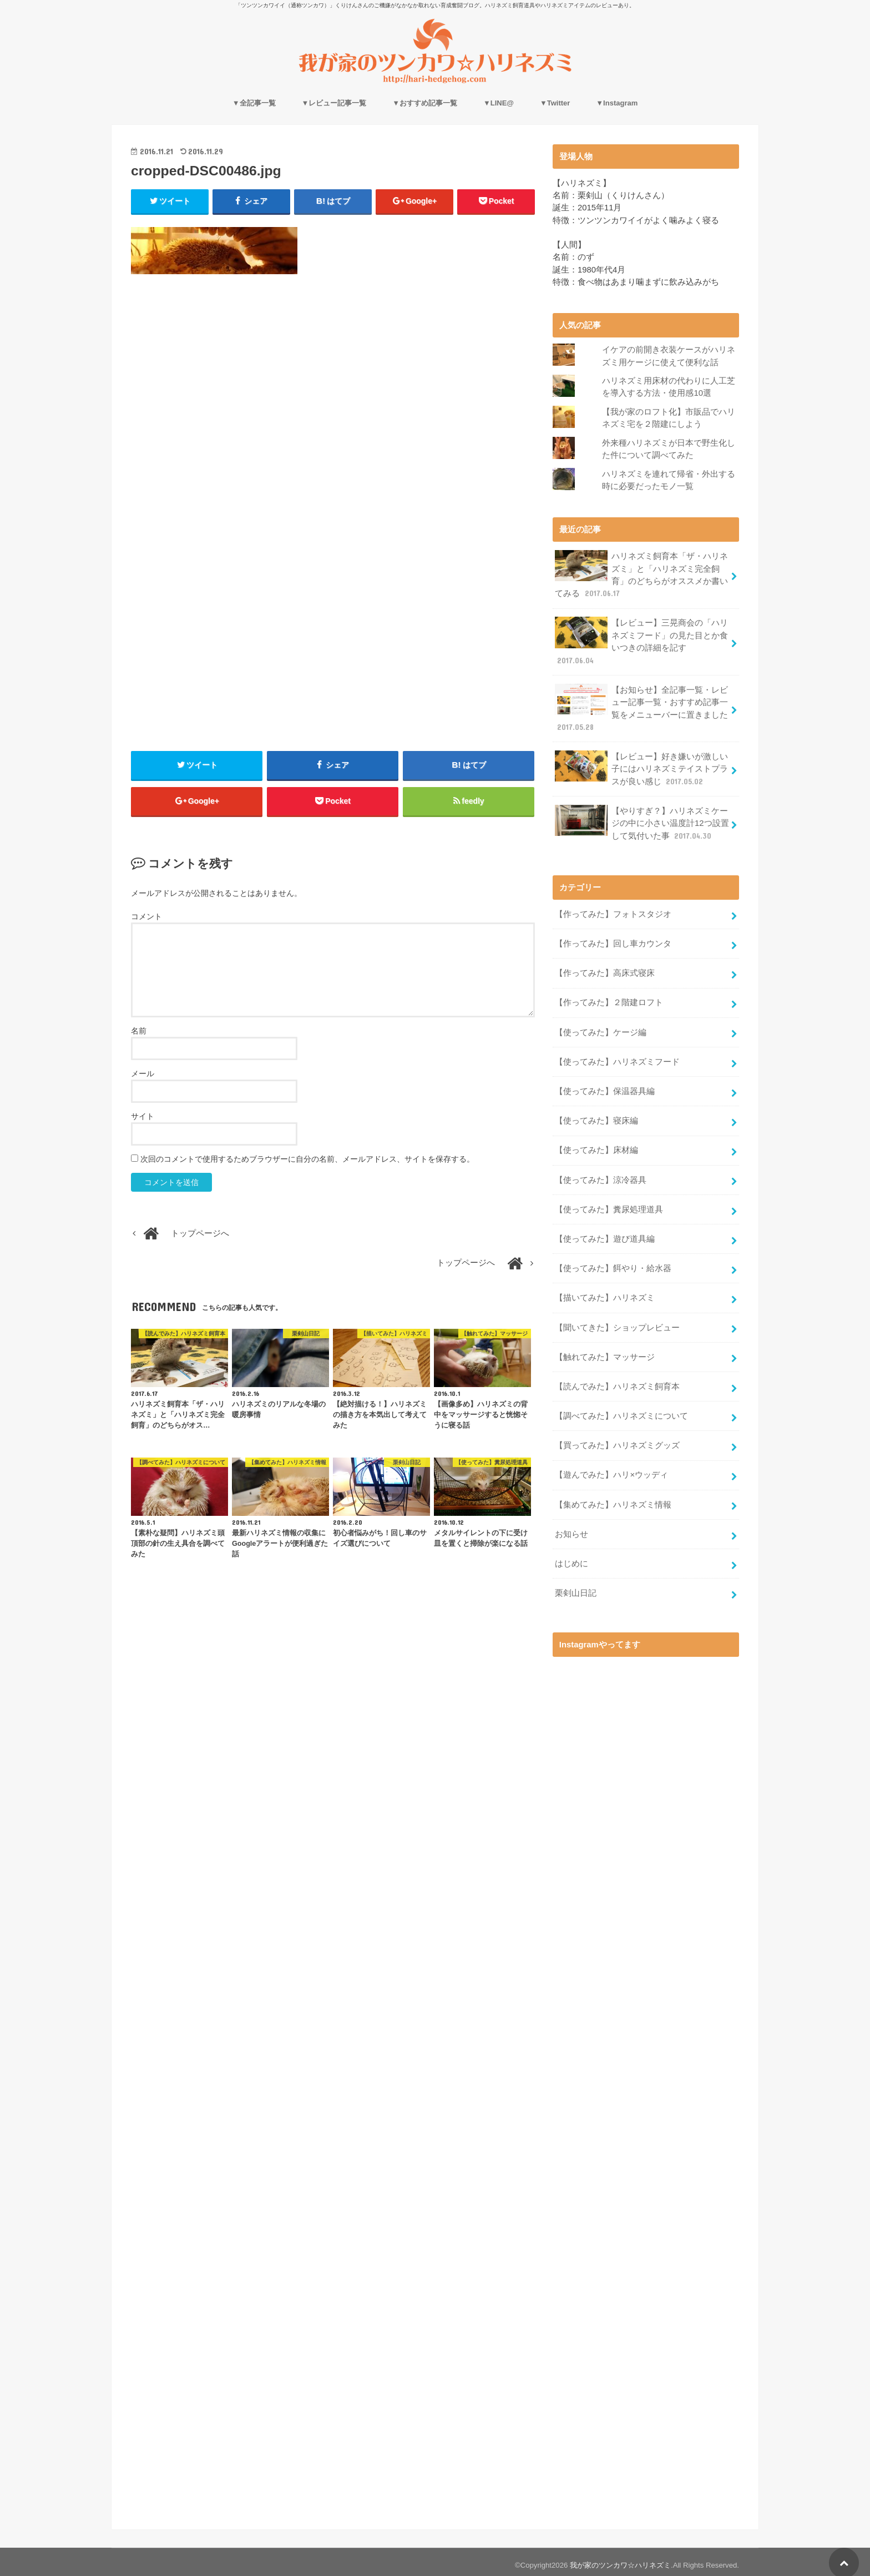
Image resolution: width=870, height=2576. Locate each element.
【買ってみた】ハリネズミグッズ (617, 1439)
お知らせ (571, 1528)
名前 (138, 1031)
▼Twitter (555, 103)
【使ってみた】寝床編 (596, 1116)
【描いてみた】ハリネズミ (605, 1293)
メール (142, 1074)
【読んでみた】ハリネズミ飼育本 (617, 1381)
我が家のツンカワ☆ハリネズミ (620, 2558)
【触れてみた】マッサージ (605, 1351)
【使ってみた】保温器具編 (605, 1087)
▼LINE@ (498, 103)
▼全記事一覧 (254, 103)
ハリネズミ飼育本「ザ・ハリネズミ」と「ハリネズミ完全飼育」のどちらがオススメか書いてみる (641, 574)
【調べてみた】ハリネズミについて (621, 1410)
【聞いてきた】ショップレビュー (617, 1322)
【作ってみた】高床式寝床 (605, 970)
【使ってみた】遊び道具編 (605, 1234)
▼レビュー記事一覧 (333, 103)
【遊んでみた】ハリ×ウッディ (611, 1469)
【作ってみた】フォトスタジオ (613, 911)
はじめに (571, 1557)
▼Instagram (617, 103)
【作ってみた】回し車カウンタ (613, 940)
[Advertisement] (333, 383)
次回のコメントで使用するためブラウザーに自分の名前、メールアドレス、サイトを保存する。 (307, 1160)
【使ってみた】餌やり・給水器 (613, 1263)
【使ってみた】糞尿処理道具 (609, 1205)
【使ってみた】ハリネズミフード (617, 1058)
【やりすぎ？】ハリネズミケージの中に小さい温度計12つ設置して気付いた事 (642, 821)
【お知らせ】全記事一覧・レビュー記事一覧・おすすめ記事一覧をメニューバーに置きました (641, 706)
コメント (146, 917)
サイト (142, 1116)
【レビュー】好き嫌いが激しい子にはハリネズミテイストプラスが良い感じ (641, 766)
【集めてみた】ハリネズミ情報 (613, 1498)
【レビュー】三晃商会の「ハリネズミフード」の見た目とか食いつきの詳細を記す (641, 640)
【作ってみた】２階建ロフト (609, 999)
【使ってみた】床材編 (596, 1146)
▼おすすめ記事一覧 (424, 103)
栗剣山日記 (575, 1586)
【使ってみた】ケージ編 (600, 1029)
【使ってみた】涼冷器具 (600, 1175)
